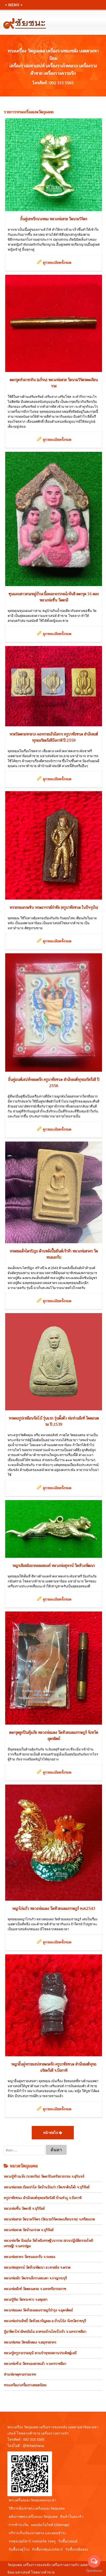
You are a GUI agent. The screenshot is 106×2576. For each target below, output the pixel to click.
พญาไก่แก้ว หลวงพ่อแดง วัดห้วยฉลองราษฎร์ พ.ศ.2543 (53, 1908)
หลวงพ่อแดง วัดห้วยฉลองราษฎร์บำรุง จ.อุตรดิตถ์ (38, 2310)
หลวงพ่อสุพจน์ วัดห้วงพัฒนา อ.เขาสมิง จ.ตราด (37, 2267)
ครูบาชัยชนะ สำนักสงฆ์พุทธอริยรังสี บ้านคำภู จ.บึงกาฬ (42, 2198)
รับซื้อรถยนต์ (68, 2541)
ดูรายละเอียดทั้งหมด (57, 263)
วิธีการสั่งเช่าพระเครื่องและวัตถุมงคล (37, 2508)
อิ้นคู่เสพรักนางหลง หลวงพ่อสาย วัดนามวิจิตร (53, 219)
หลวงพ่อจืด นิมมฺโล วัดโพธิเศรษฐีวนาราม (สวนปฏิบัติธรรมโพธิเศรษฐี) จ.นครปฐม (48, 2243)
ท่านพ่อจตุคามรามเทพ (20, 2374)
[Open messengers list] (94, 2561)
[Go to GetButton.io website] (94, 2571)
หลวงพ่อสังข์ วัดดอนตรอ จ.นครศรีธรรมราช (35, 2289)
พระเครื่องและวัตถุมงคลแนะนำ (32, 2500)
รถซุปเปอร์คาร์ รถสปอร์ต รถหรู (32, 2541)
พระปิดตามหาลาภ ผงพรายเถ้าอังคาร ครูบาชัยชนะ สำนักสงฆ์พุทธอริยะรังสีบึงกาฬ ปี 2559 (53, 737)
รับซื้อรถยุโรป (19, 2549)
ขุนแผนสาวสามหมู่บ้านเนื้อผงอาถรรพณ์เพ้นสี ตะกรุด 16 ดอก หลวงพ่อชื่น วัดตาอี (53, 597)
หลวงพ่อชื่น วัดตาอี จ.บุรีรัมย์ (24, 2208)
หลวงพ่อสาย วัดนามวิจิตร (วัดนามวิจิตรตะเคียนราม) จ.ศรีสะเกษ (49, 2219)
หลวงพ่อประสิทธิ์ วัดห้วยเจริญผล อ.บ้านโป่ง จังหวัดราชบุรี (45, 2321)
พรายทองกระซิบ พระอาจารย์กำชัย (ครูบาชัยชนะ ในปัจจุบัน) (53, 907)
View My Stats (66, 2572)
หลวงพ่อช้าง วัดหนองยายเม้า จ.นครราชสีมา (35, 2364)
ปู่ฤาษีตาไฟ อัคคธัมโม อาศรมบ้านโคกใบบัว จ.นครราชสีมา (45, 2332)
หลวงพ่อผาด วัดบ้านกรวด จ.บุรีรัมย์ (28, 2230)
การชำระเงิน (18, 2525)
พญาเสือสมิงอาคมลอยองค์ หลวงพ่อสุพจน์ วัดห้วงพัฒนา (53, 1566)
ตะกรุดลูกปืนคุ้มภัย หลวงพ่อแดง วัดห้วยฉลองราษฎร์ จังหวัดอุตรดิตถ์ (53, 1735)
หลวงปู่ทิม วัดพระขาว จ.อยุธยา (25, 2299)
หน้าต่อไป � (52, 2133)
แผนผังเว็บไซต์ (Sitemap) (50, 2525)
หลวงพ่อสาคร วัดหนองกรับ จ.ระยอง (29, 2257)
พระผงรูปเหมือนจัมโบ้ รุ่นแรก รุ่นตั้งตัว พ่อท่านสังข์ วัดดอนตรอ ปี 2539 (54, 1421)
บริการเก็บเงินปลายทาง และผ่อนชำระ (37, 2533)
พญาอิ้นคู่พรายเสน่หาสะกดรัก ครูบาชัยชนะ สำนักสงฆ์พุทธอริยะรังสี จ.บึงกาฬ (53, 2067)
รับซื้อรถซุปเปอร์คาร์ (47, 2549)
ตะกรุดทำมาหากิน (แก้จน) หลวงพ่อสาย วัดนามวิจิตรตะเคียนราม (54, 383)
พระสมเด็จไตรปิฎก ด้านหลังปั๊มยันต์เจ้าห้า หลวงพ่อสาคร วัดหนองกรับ (54, 1254)
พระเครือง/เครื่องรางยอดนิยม (25, 2385)
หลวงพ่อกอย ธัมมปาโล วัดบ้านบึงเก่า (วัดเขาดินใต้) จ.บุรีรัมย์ (46, 2187)
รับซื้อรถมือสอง (76, 2549)
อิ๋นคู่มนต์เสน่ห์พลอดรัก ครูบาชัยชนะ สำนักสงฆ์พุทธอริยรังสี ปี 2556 (53, 1082)
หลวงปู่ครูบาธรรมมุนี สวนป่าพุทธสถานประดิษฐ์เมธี (40, 2353)
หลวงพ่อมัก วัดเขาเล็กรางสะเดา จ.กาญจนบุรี (35, 2278)
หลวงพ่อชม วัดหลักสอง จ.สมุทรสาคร (30, 2342)
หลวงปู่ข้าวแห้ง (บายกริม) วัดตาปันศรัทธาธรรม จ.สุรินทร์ (44, 2176)
